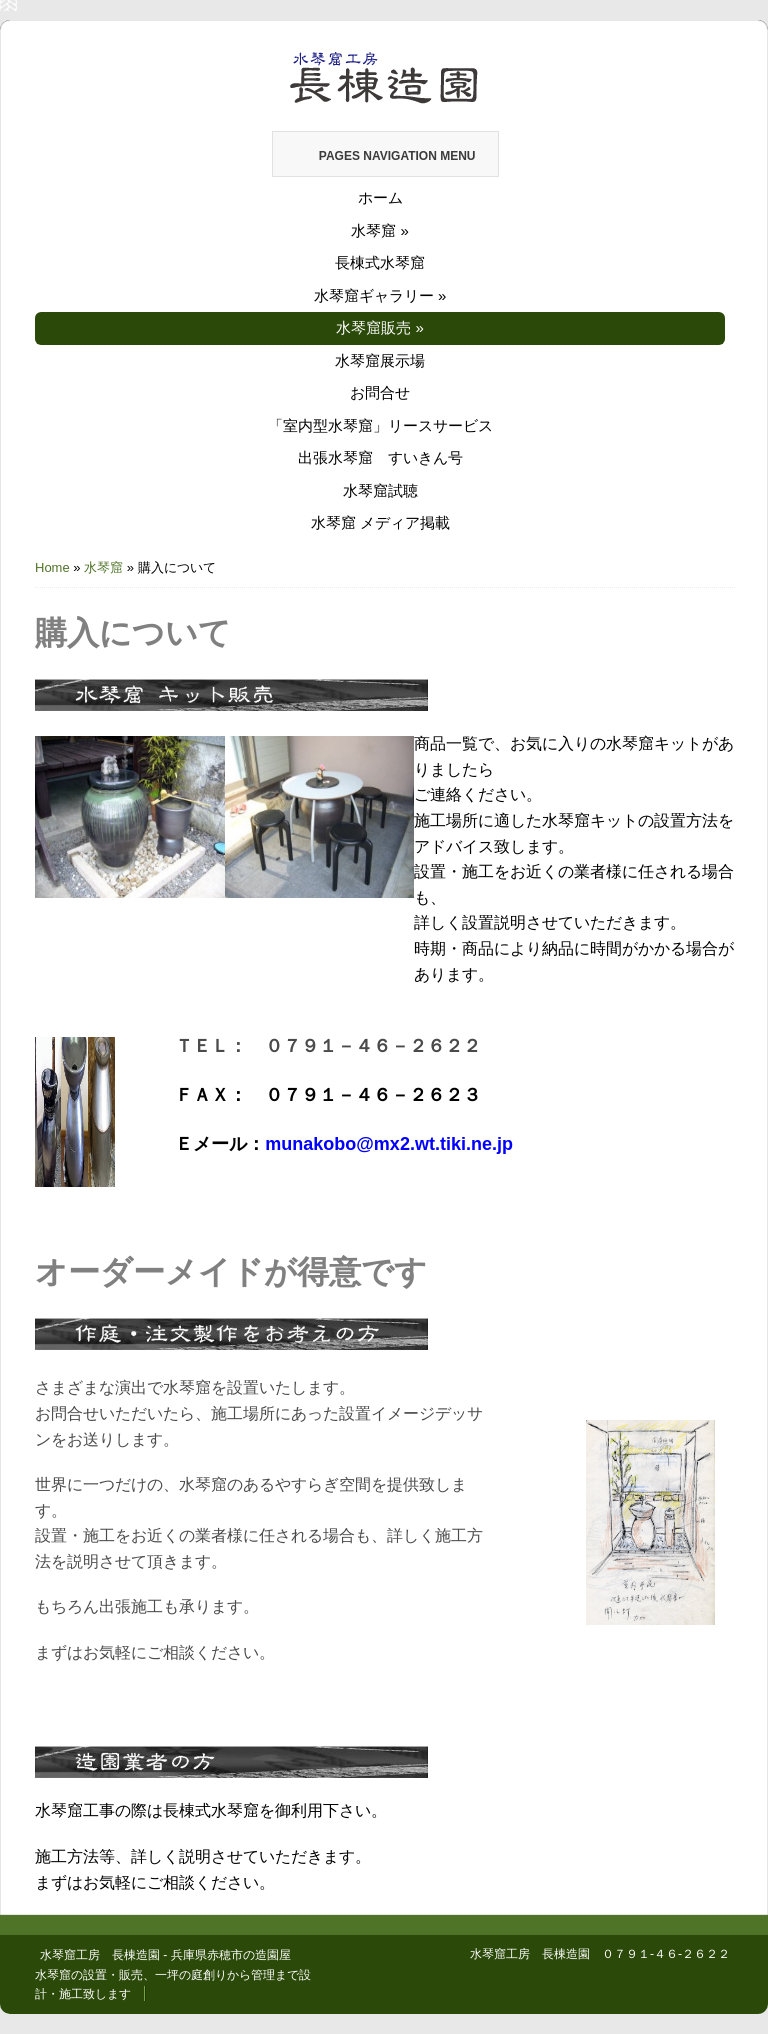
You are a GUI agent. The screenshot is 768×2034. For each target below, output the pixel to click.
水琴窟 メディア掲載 (380, 522)
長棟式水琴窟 (380, 262)
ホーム (380, 197)
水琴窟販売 (380, 327)
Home (52, 567)
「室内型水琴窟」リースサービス (380, 425)
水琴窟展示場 (380, 360)
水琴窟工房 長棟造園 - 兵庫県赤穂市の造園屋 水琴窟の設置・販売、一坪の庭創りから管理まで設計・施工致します (173, 1974)
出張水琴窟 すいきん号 (380, 457)
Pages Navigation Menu (384, 156)
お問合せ (380, 392)
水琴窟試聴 (380, 490)
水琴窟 (380, 230)
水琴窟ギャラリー (380, 295)
